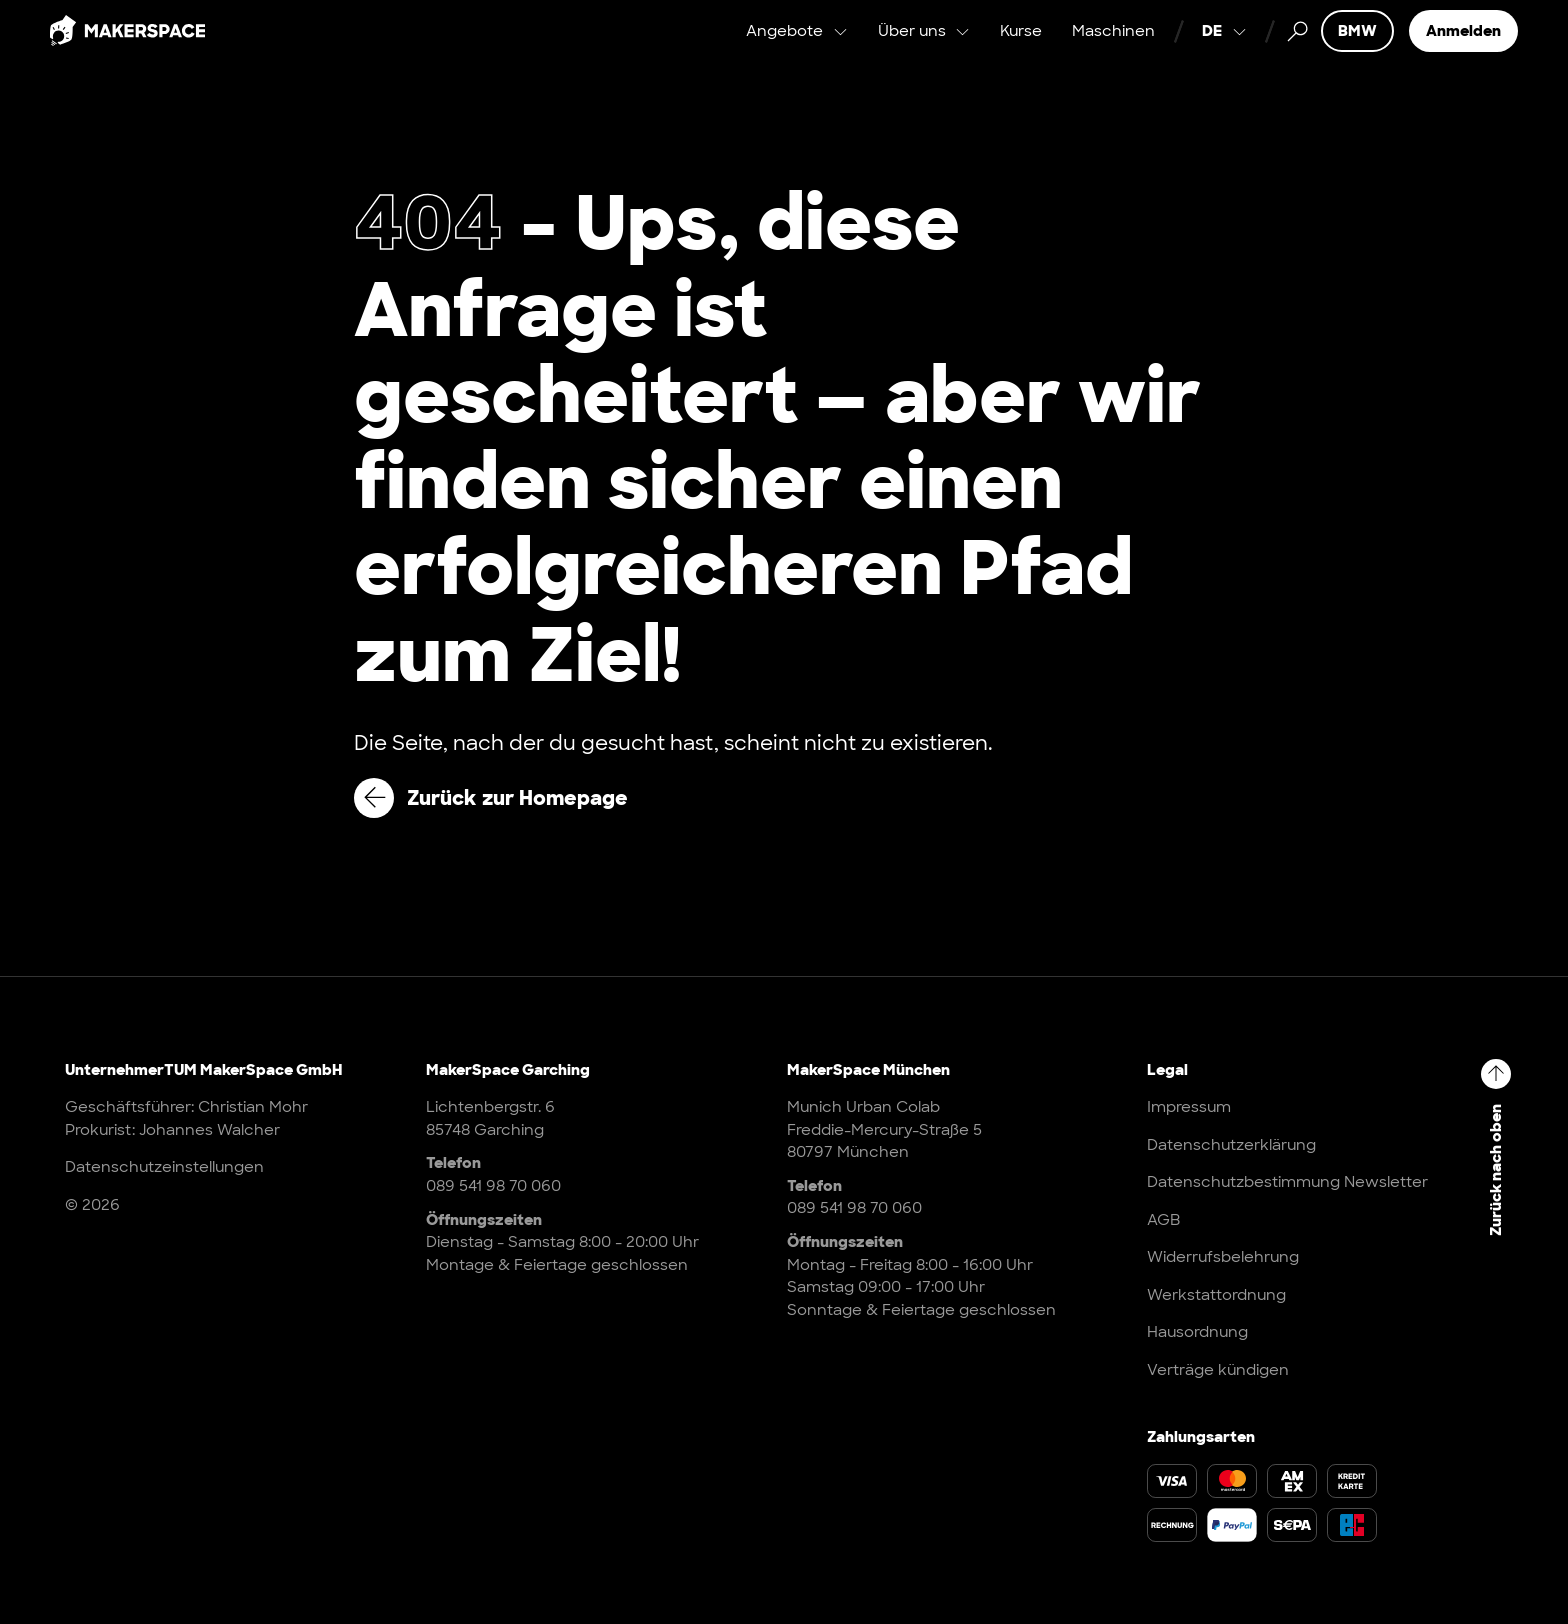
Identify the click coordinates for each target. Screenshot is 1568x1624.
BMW (1357, 50)
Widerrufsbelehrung (1223, 1257)
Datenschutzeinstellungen (164, 1167)
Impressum (1189, 1107)
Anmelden (1463, 50)
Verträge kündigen (1218, 1370)
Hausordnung (1197, 1332)
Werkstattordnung (1216, 1295)
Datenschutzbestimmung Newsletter (1287, 1182)
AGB (1163, 1220)
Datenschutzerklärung (1231, 1145)
